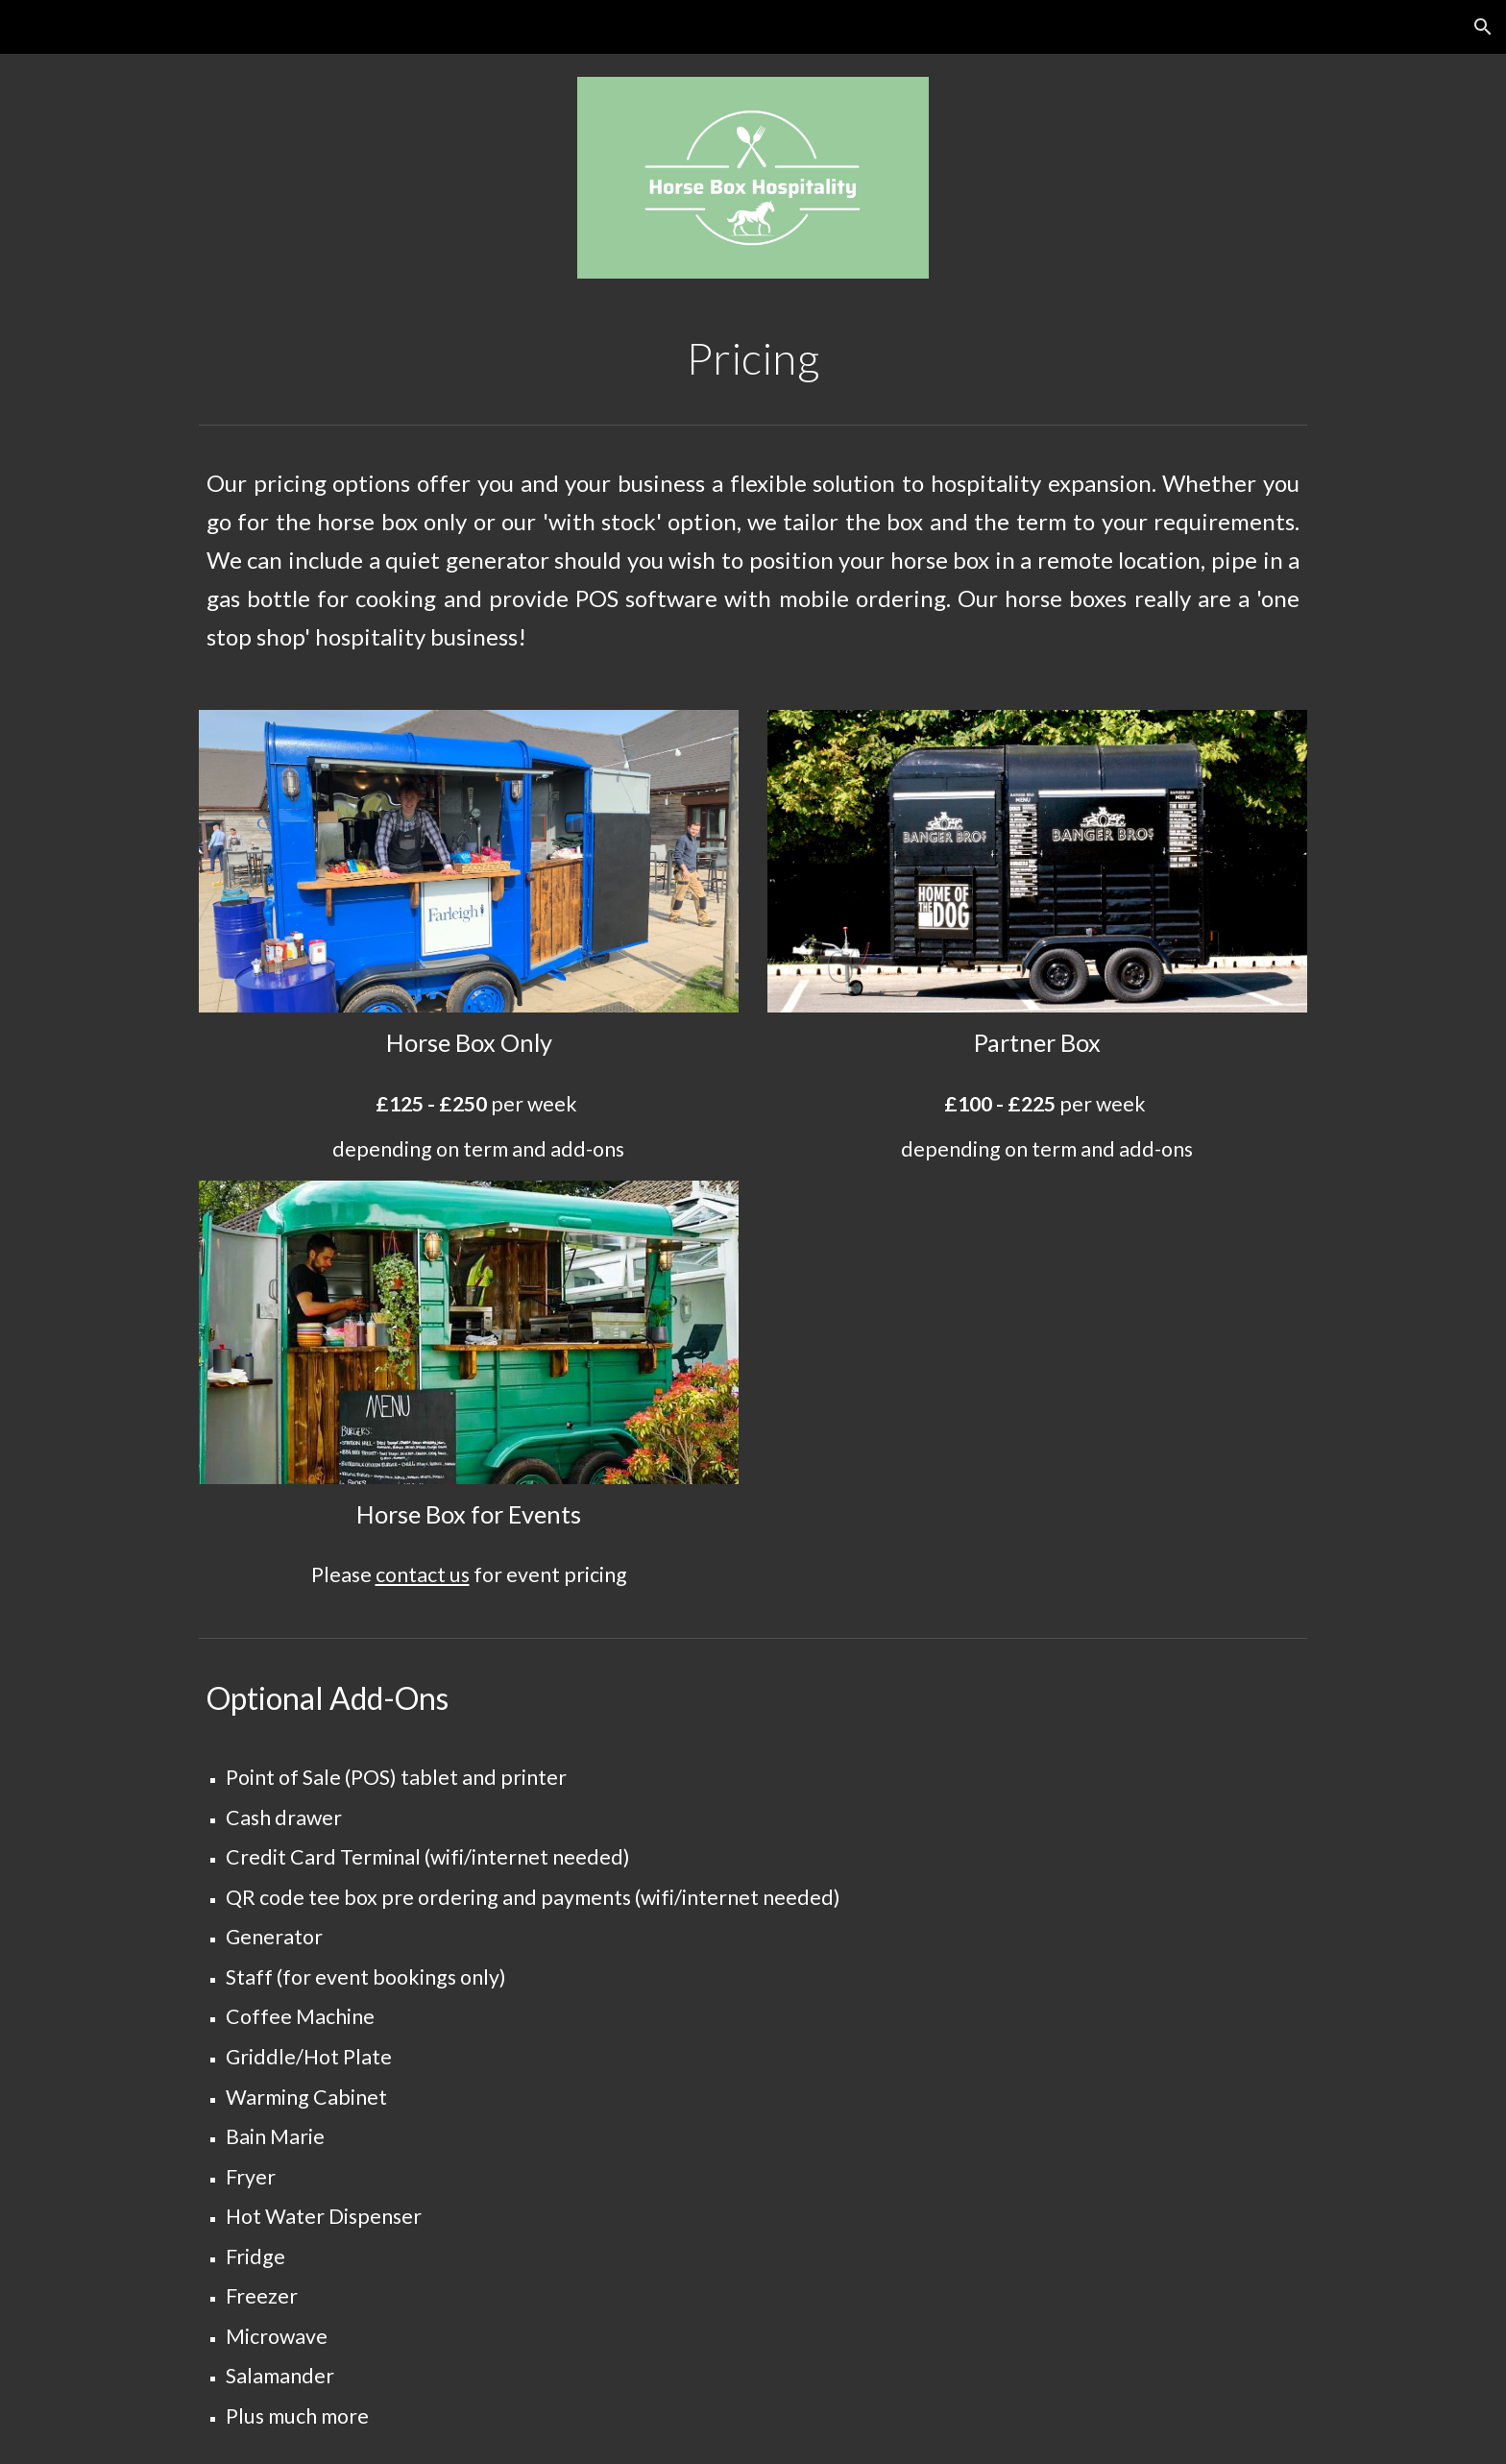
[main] (753, 358)
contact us (423, 1574)
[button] (1483, 27)
